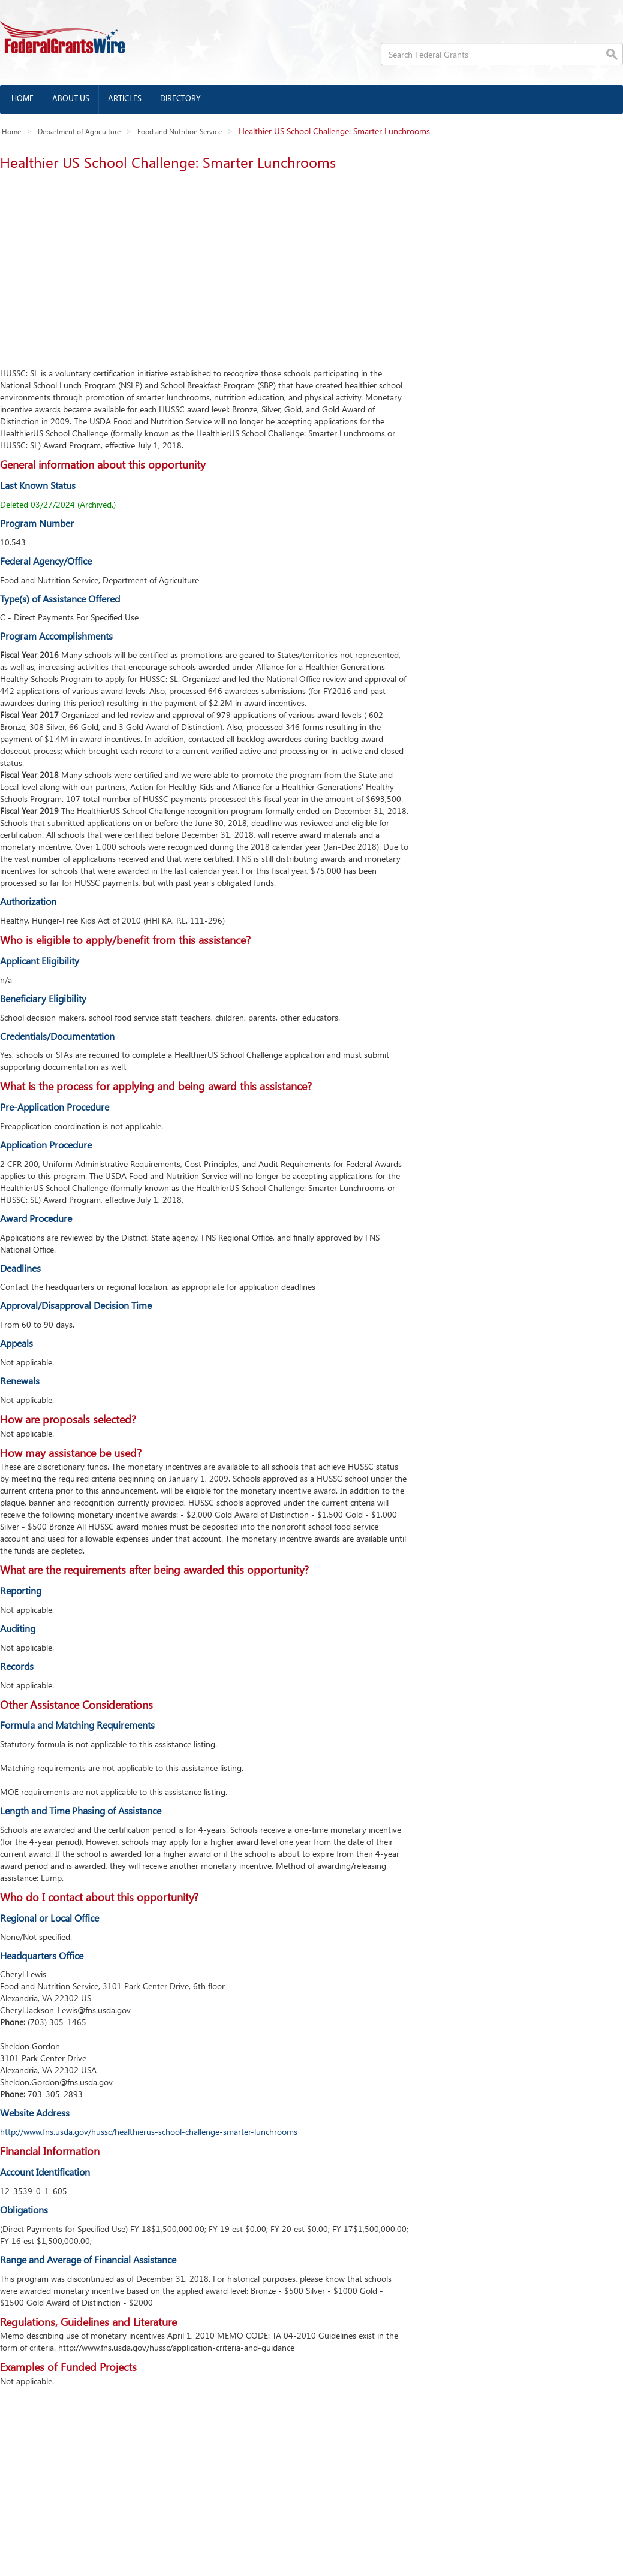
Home (22, 99)
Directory (180, 99)
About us (70, 99)
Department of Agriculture (79, 131)
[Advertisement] (202, 265)
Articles (125, 99)
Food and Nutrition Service (179, 131)
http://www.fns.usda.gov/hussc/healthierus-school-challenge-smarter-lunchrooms (148, 2131)
